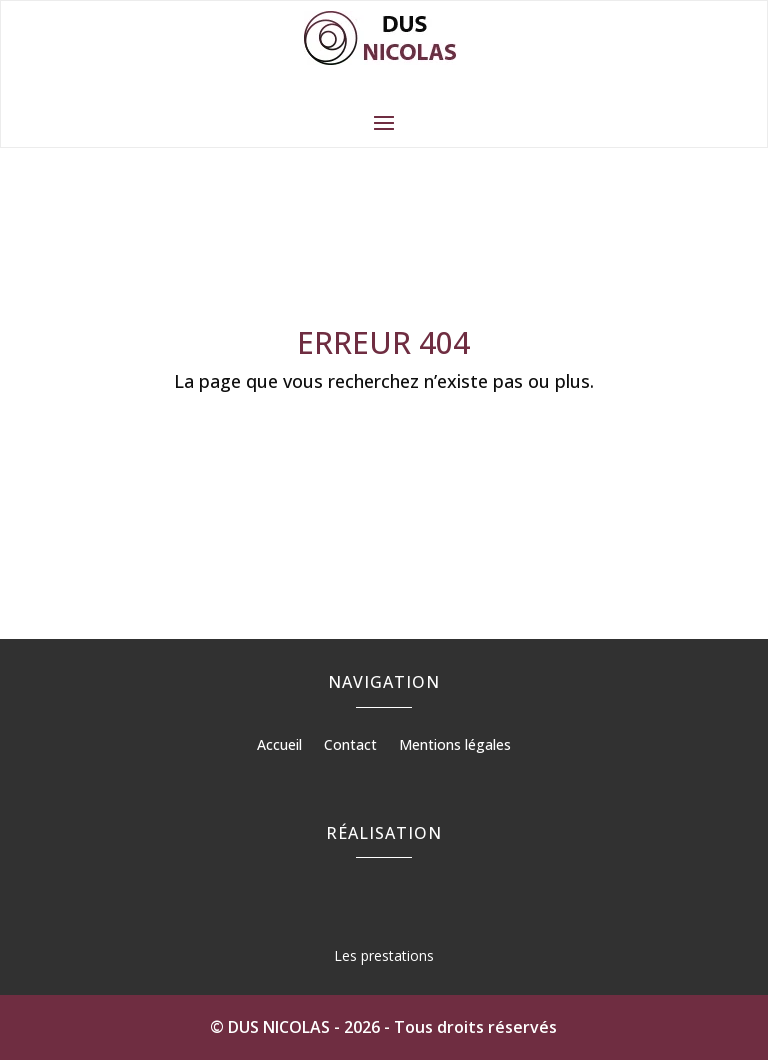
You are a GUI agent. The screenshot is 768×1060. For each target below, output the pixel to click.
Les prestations (384, 955)
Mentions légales (455, 746)
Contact (350, 746)
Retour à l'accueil (383, 441)
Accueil (279, 746)
